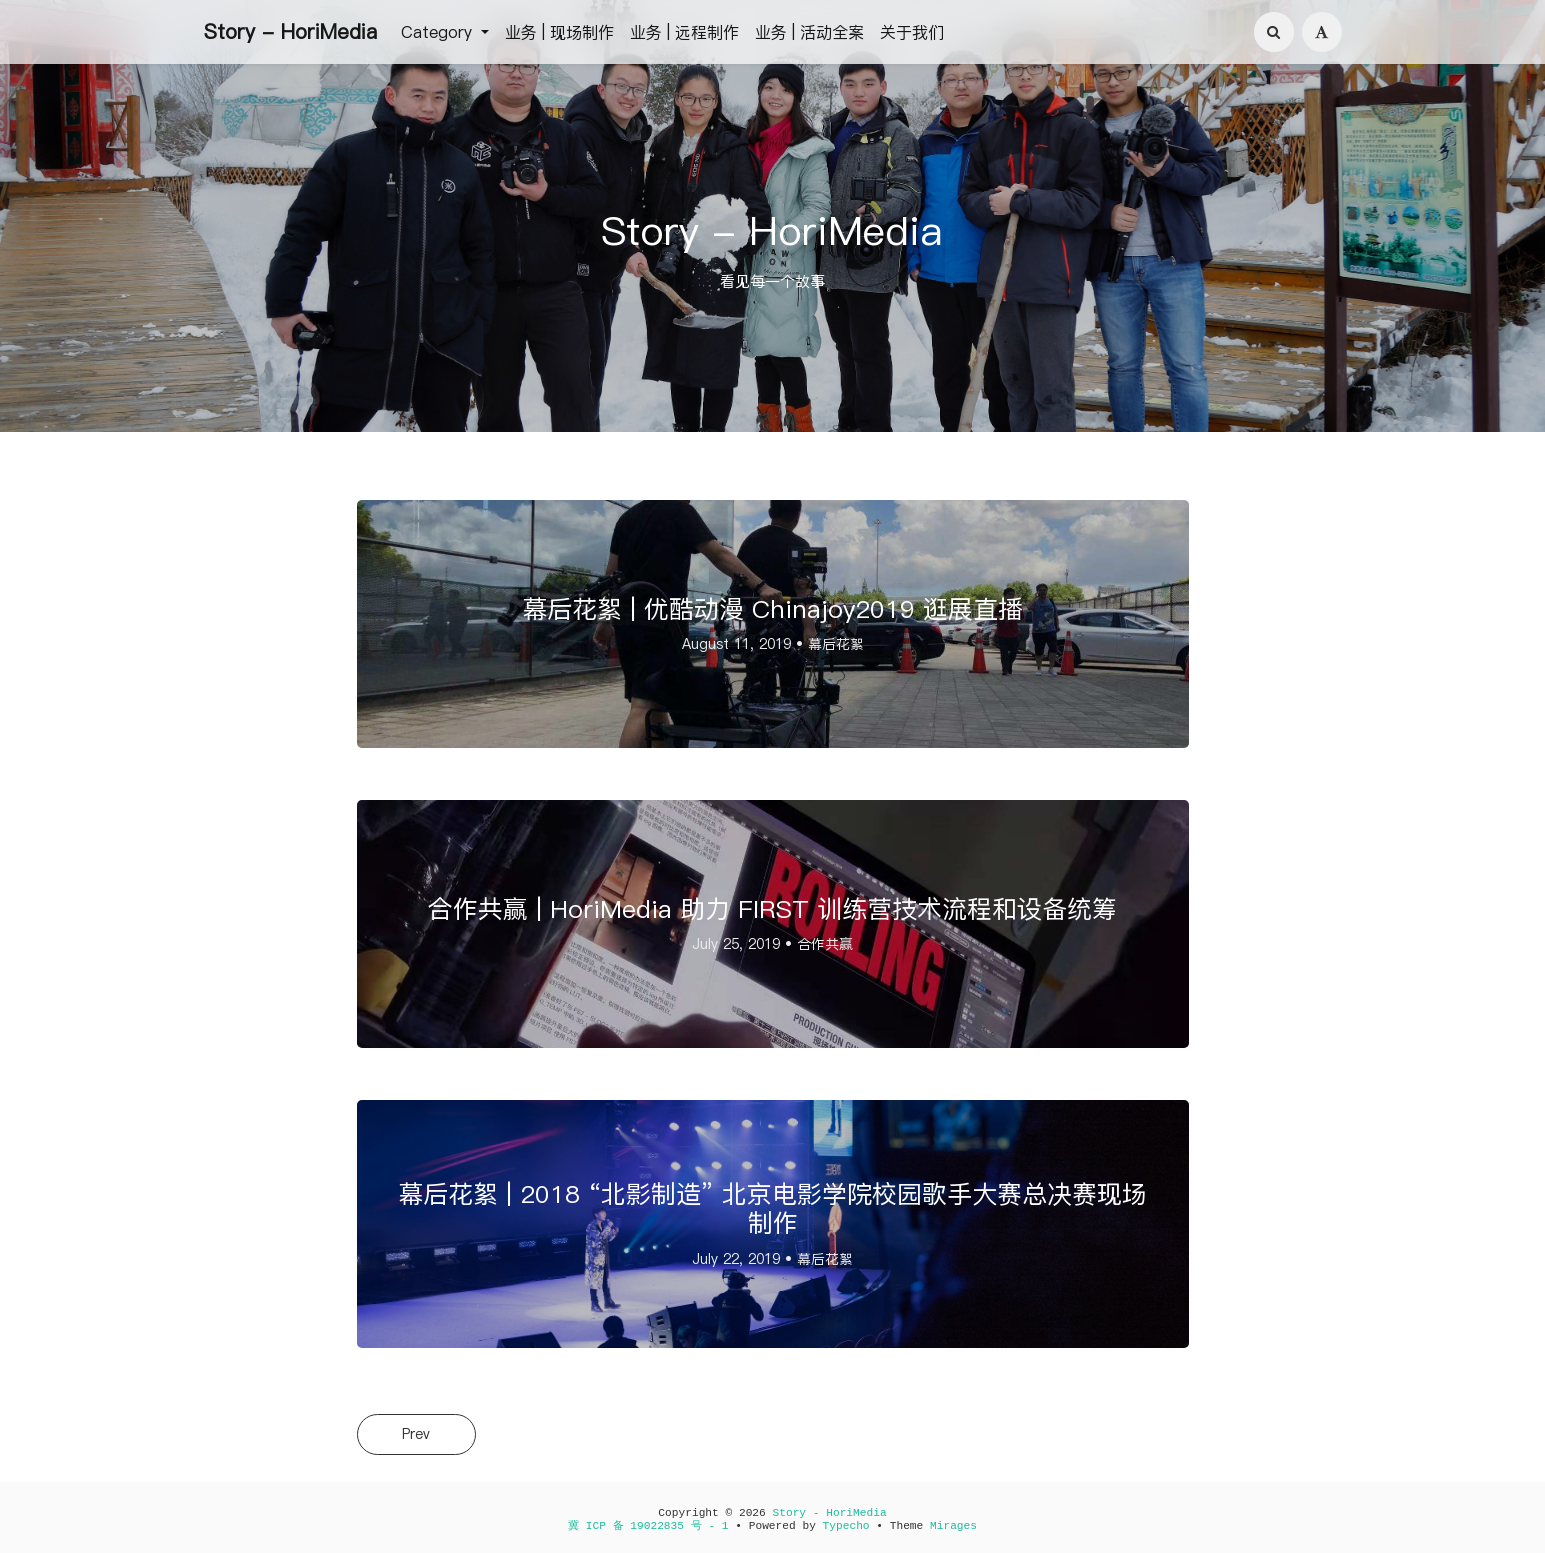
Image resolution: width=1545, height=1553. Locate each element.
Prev (417, 1434)
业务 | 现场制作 (559, 32)
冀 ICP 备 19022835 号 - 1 (648, 1526)
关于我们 (912, 32)
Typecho (846, 1526)
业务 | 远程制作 (684, 32)
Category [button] (439, 32)
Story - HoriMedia (290, 32)
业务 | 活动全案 (809, 32)
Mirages (953, 1526)
